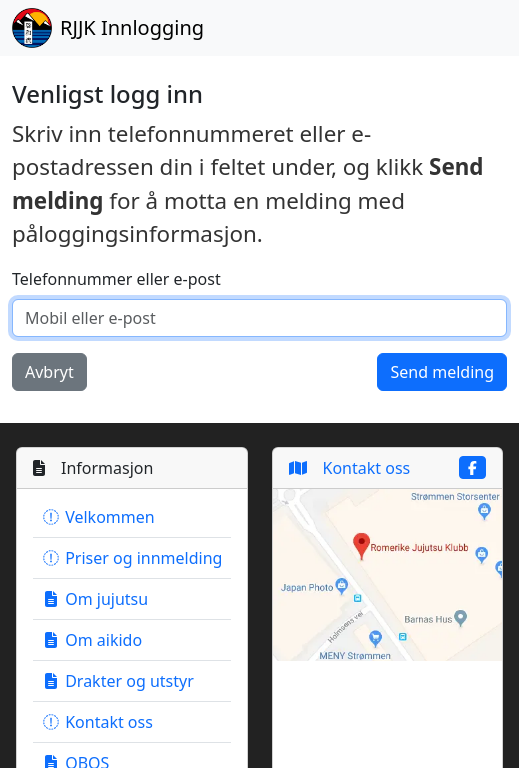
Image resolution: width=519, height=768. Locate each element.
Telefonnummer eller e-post (116, 279)
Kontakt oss (97, 722)
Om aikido (91, 640)
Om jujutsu (94, 599)
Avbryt (49, 372)
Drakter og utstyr (117, 681)
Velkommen (98, 517)
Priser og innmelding (131, 558)
